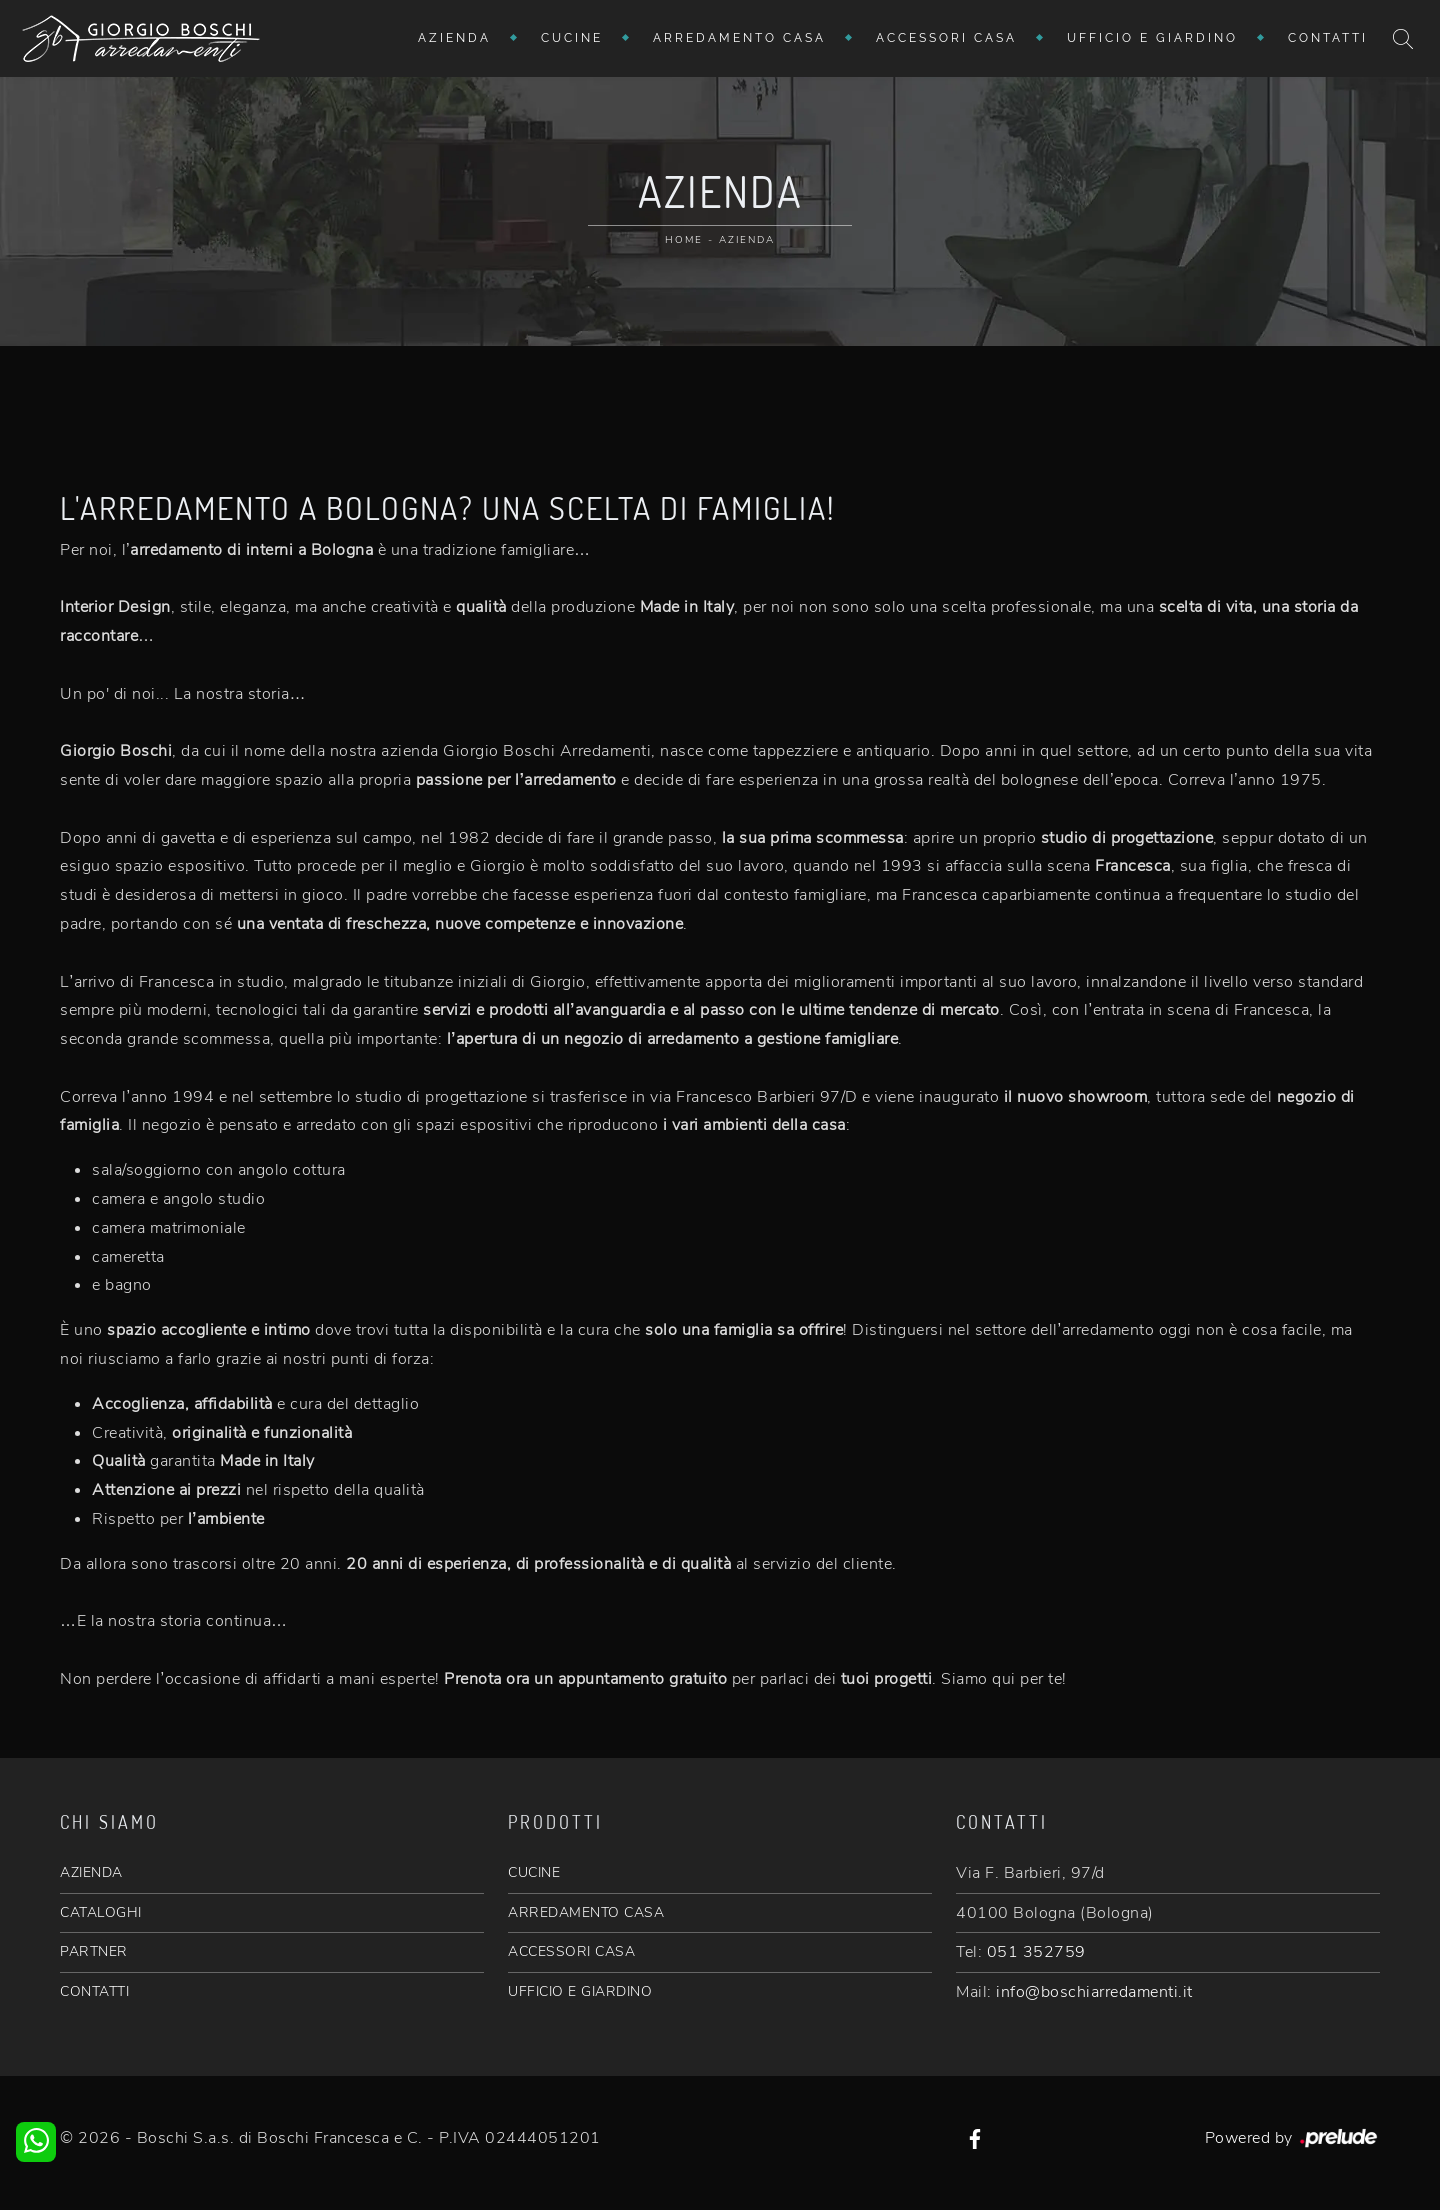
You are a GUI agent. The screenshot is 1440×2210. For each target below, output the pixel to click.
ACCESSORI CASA (571, 1951)
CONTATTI (94, 1991)
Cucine (572, 38)
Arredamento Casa (739, 38)
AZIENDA (91, 1872)
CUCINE (534, 1872)
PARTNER (94, 1951)
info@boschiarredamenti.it (1094, 1992)
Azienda (454, 38)
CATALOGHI (101, 1912)
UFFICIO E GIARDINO (580, 1991)
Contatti (1328, 38)
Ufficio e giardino (1152, 38)
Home (684, 240)
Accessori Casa (946, 38)
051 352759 (1036, 1952)
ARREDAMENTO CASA (586, 1912)
